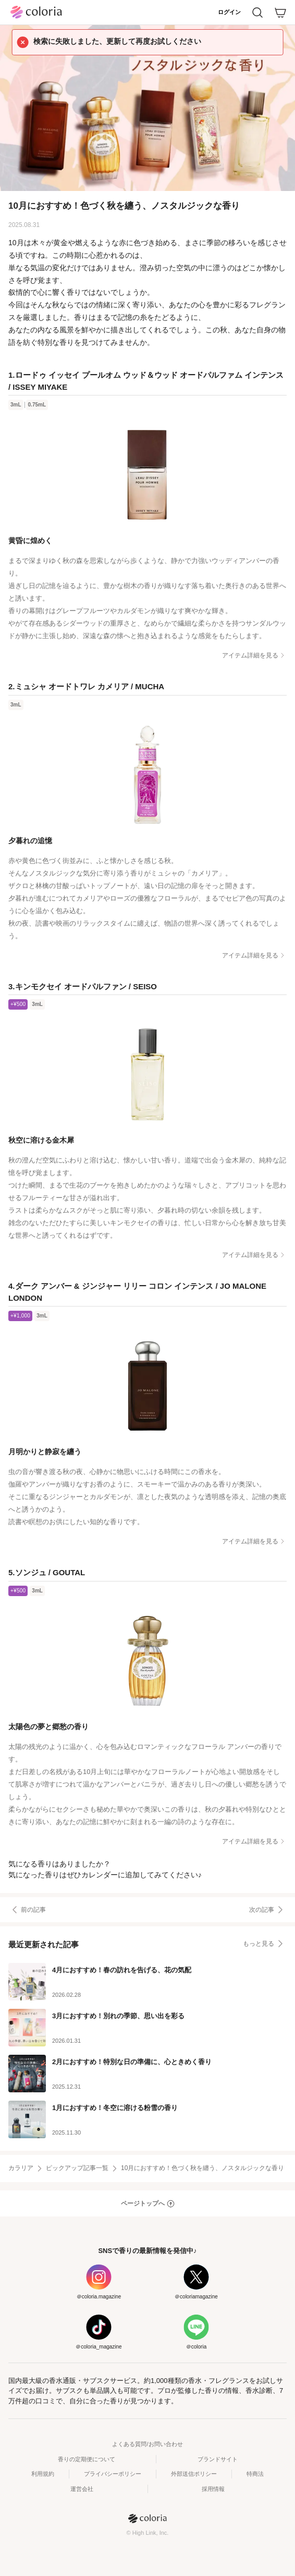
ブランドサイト (218, 2459)
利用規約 (42, 2474)
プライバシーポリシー (112, 2474)
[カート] (280, 12)
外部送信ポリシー (194, 2474)
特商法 (255, 2474)
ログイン (229, 12)
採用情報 (213, 2489)
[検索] (257, 12)
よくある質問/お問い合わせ (147, 2444)
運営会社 (81, 2489)
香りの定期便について (86, 2459)
